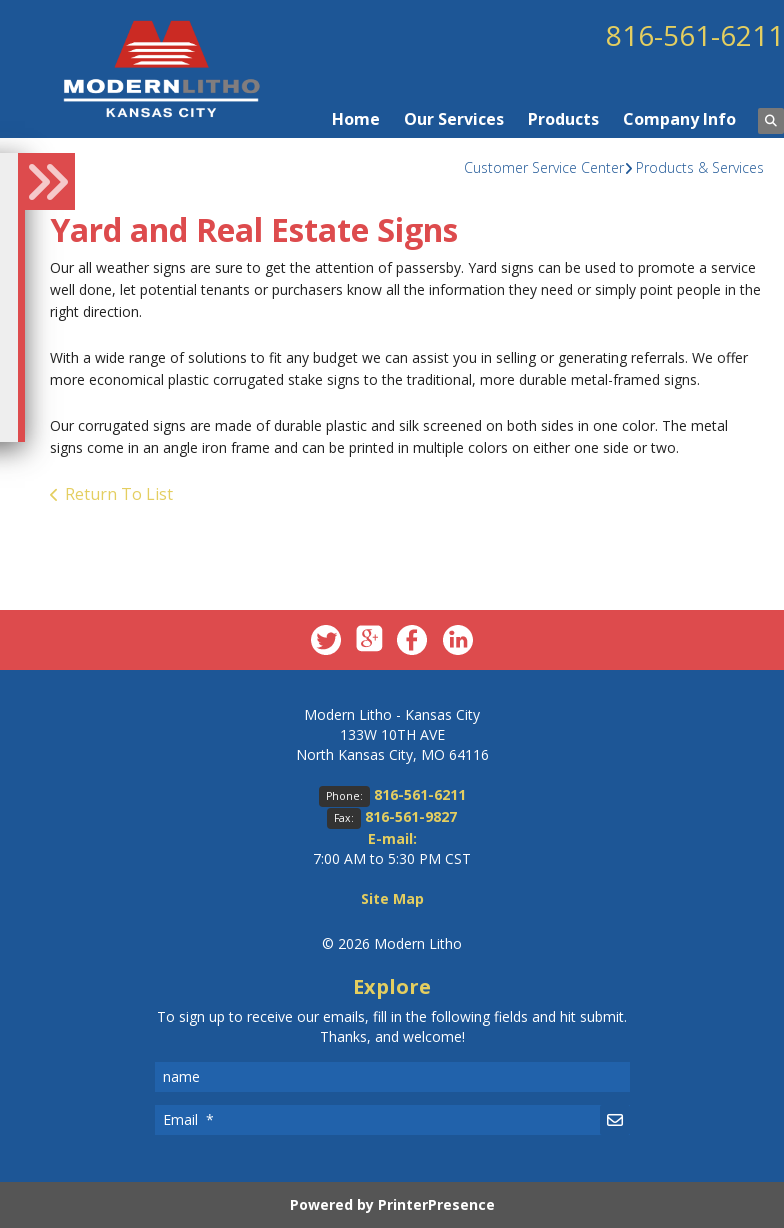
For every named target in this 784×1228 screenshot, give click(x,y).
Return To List (119, 494)
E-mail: (392, 838)
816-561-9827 (411, 816)
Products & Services (700, 167)
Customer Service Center (544, 167)
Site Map (392, 898)
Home (356, 119)
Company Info (679, 119)
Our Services (454, 119)
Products (563, 119)
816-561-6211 (695, 35)
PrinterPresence (436, 1204)
